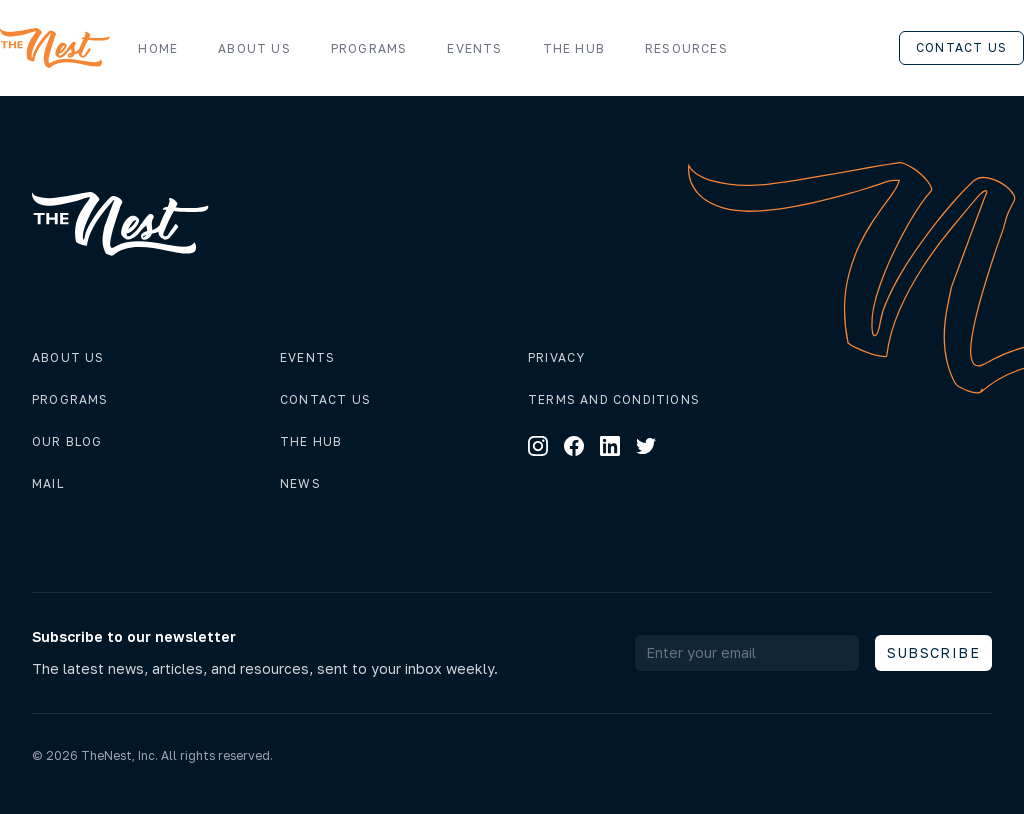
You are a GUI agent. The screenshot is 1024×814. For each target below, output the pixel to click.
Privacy (556, 357)
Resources (696, 49)
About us (254, 48)
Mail (48, 483)
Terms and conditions (614, 399)
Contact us (961, 47)
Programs (369, 48)
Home (158, 48)
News (300, 483)
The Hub (574, 48)
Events (474, 48)
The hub (311, 441)
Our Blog (67, 441)
